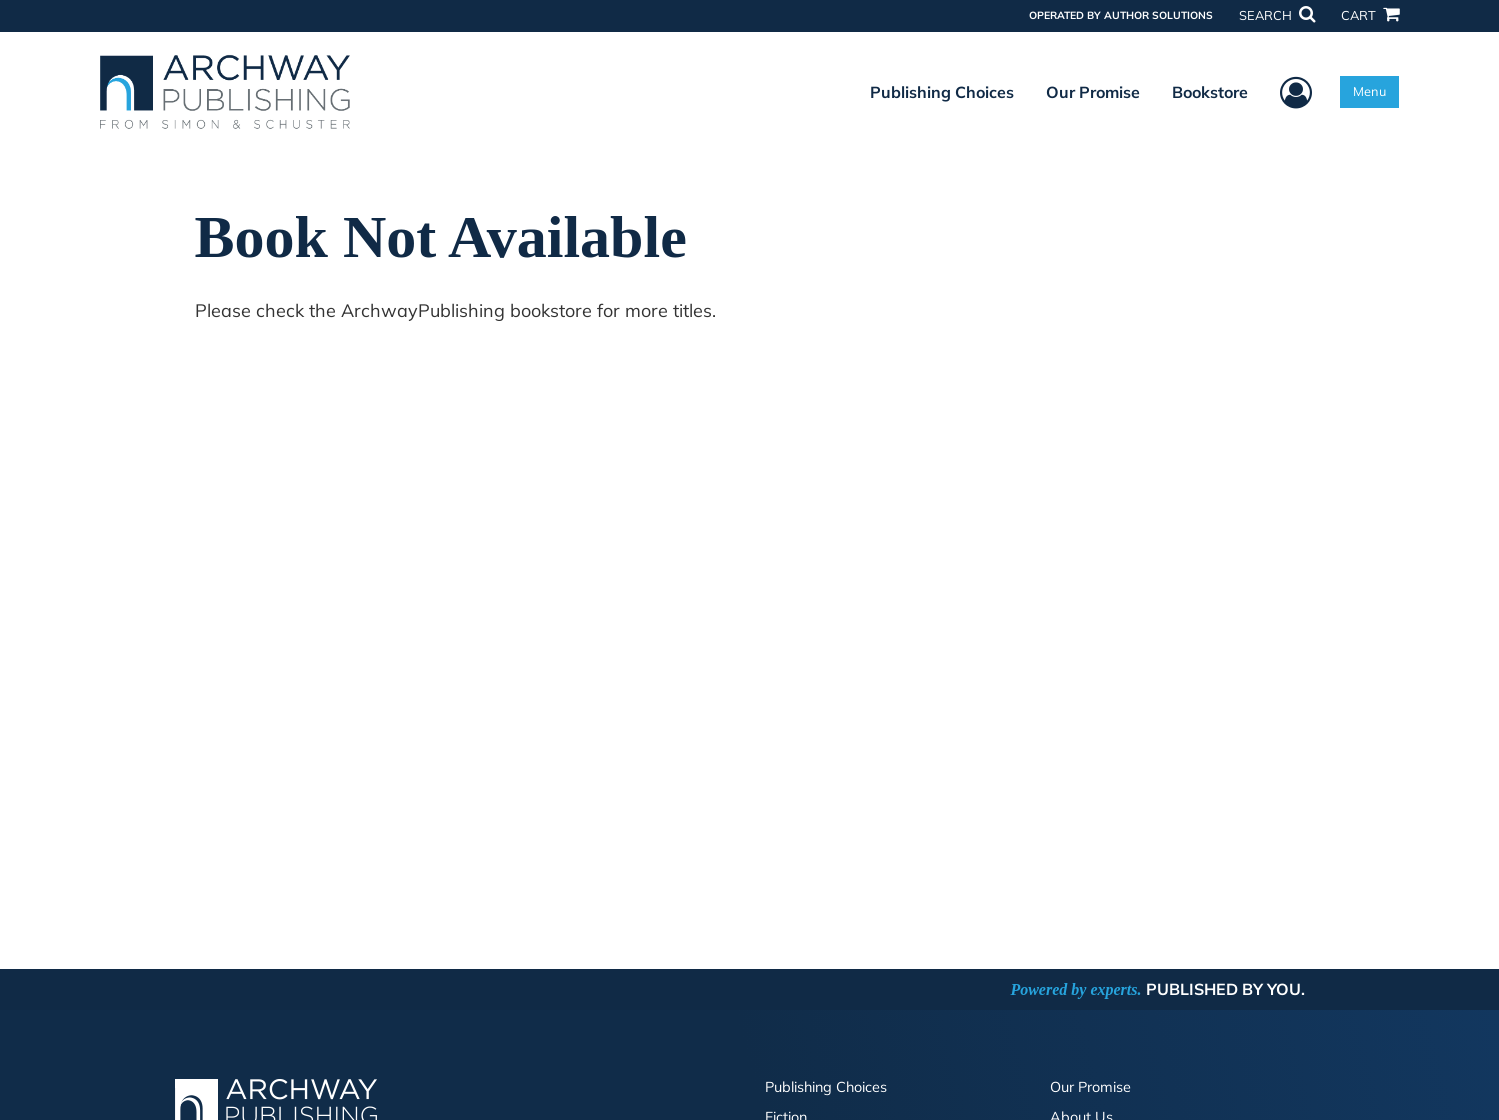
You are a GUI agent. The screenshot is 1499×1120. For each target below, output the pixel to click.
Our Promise (1093, 92)
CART (1370, 15)
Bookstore (1210, 92)
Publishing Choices (942, 92)
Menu (1369, 91)
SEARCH (1277, 15)
